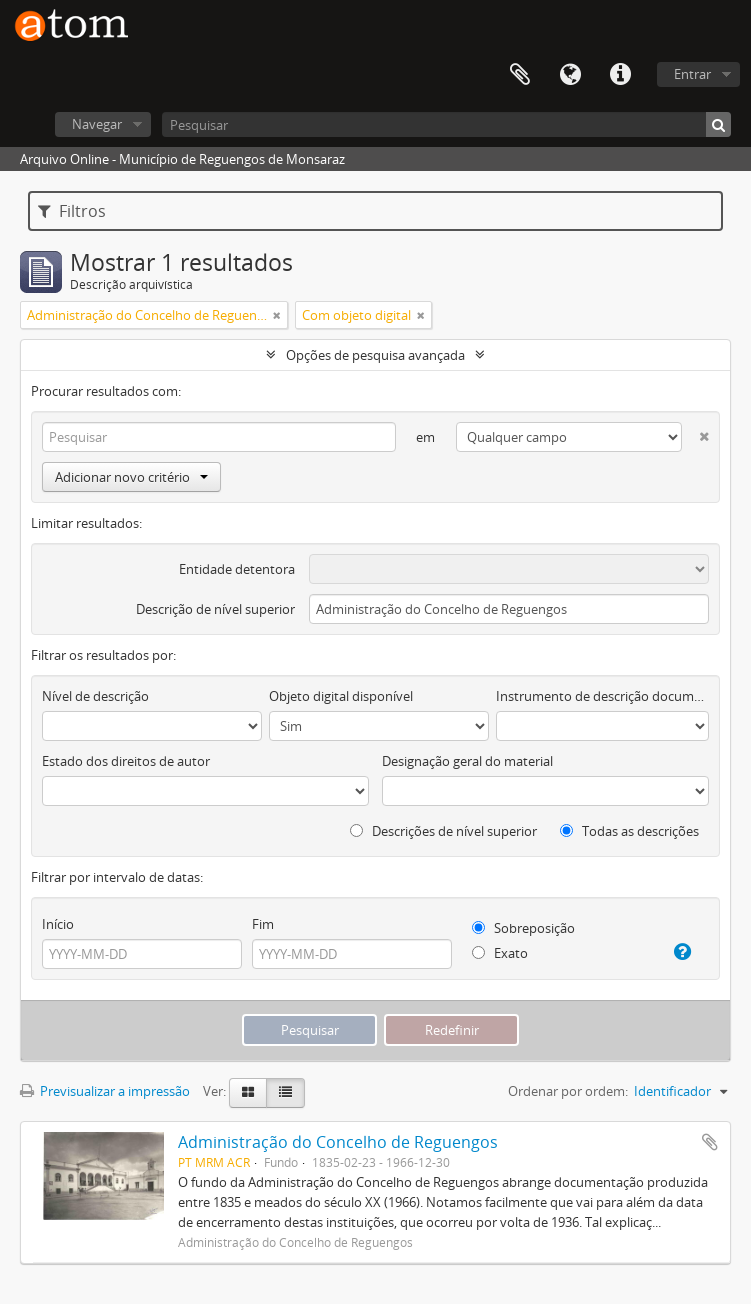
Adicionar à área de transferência (710, 1142)
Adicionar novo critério (131, 477)
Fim (263, 924)
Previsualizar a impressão (105, 1091)
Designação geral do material (467, 761)
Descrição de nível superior (215, 609)
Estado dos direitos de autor (126, 761)
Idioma (570, 75)
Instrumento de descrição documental (602, 696)
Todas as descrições (629, 831)
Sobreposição (523, 928)
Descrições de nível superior (443, 831)
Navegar (97, 124)
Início (58, 924)
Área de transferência (520, 75)
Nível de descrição (95, 696)
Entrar (692, 74)
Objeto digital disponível (341, 696)
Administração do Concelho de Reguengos (338, 1142)
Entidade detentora (237, 569)
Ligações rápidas (620, 75)
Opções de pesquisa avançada (375, 355)
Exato (500, 953)
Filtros (72, 211)
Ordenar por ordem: (568, 1091)
